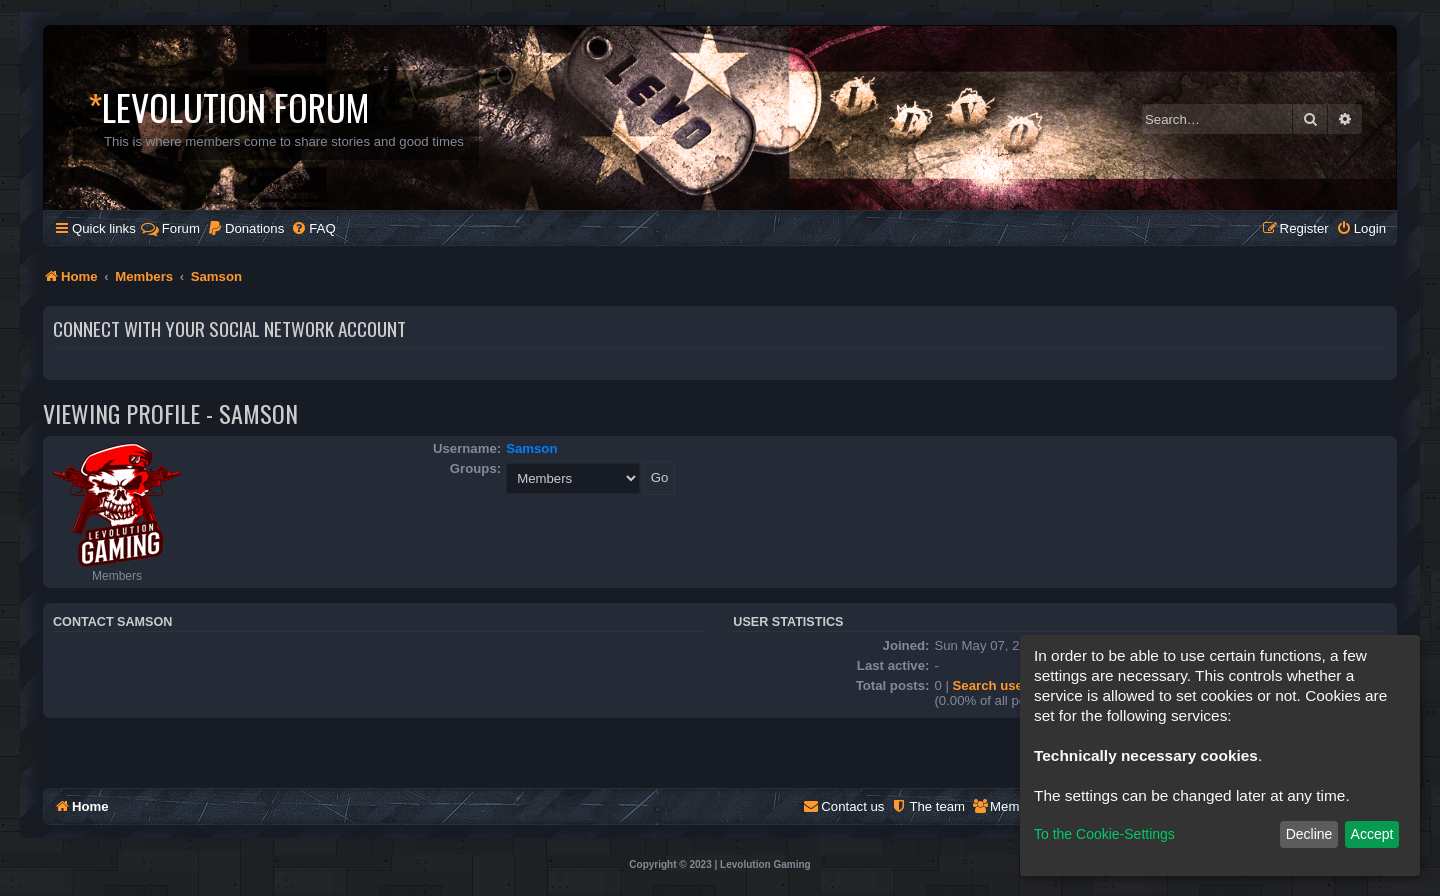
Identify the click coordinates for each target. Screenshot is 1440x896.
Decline (1309, 834)
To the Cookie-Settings (1104, 834)
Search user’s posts (1015, 685)
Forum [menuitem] (170, 228)
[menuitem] (245, 228)
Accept (1372, 834)
